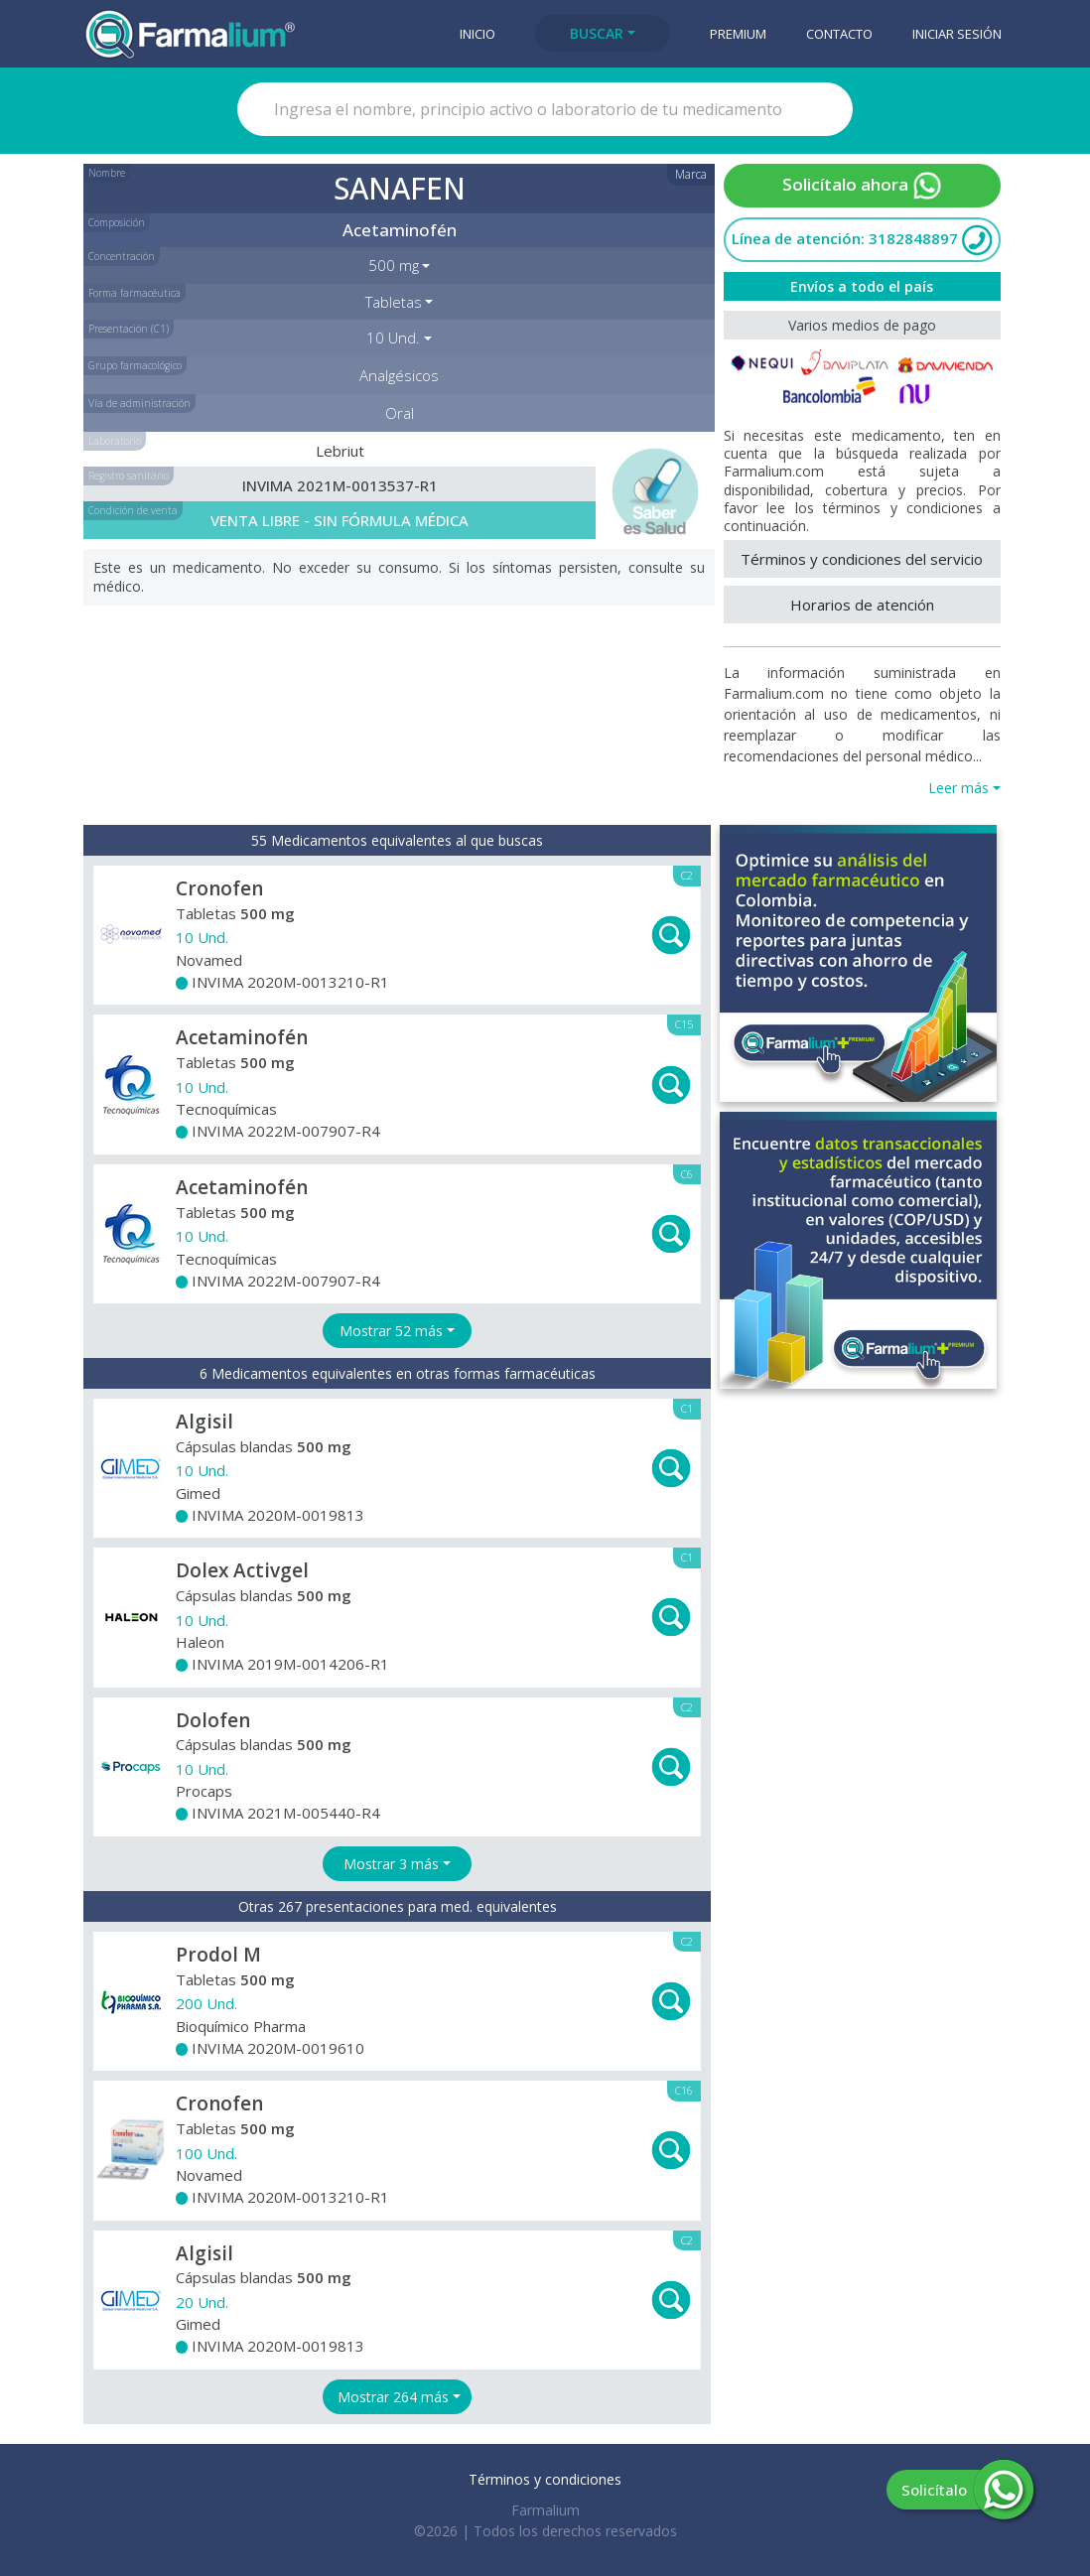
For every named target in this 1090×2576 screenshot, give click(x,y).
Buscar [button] (596, 33)
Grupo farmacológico (135, 365)
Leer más (958, 787)
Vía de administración (139, 403)
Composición (116, 222)
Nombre (106, 173)
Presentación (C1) (128, 329)
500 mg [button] (393, 265)
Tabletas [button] (393, 302)
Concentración (121, 256)
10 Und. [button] (393, 337)
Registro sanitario (128, 475)
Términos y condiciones (545, 2479)
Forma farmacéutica (134, 293)
